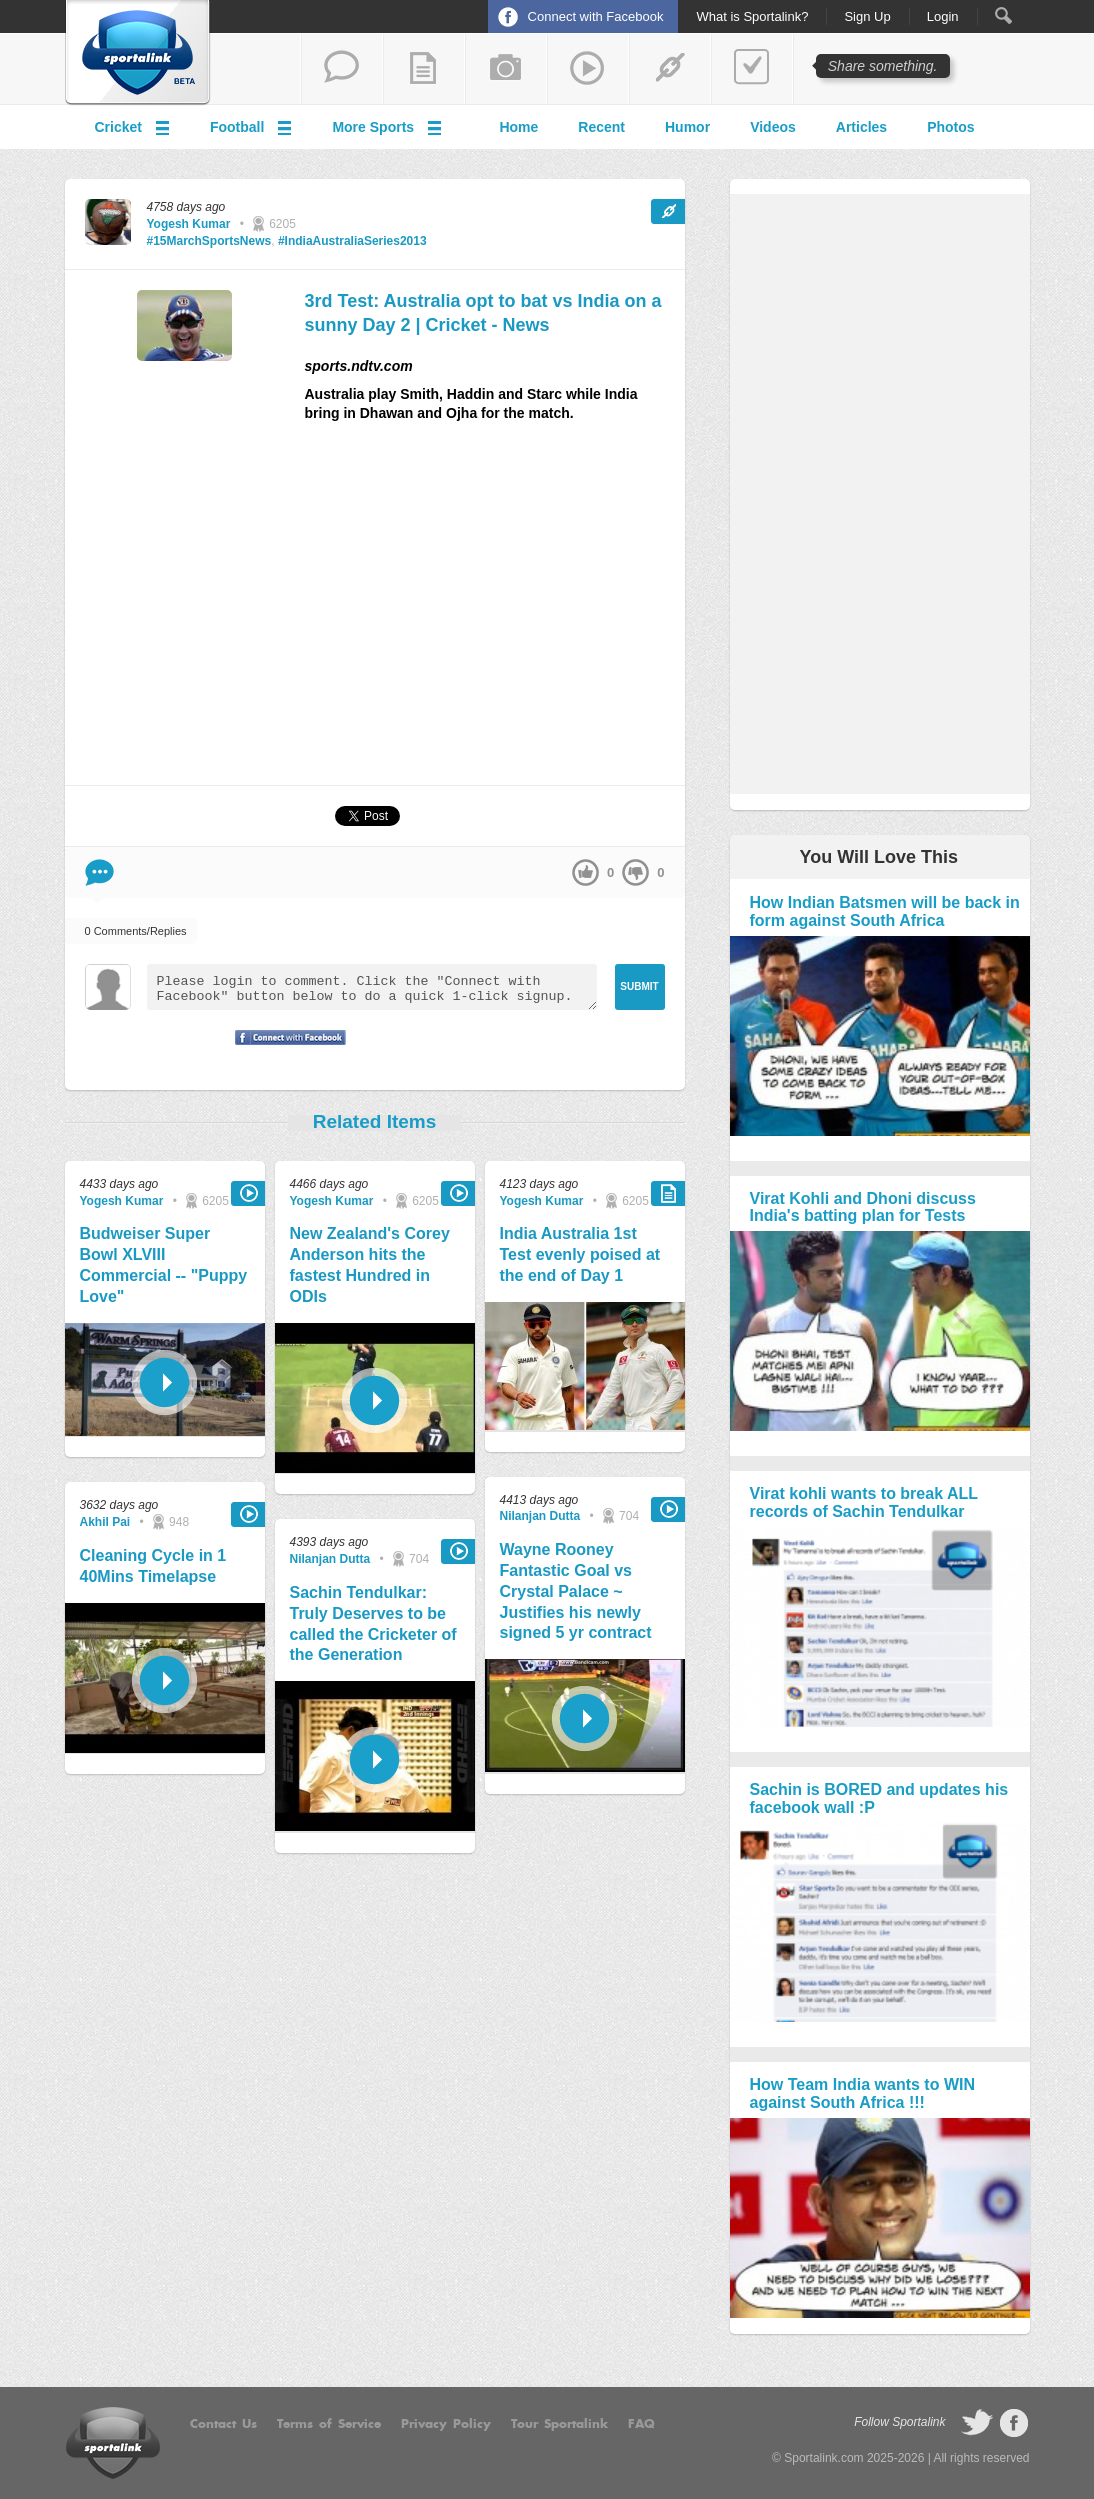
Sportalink (138, 53)
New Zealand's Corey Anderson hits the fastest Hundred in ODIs (370, 1264)
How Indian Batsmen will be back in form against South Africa (885, 911)
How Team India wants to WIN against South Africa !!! (863, 2093)
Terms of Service (329, 2424)
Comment (99, 872)
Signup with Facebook (285, 1050)
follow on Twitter (977, 2423)
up (585, 872)
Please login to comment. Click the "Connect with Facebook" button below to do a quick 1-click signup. (372, 987)
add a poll (752, 69)
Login (943, 17)
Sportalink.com (823, 2458)
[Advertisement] (495, 612)
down (635, 872)
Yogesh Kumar (189, 224)
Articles (861, 127)
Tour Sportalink (559, 2424)
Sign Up (867, 17)
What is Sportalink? (752, 17)
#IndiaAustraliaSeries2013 (352, 241)
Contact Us (223, 2424)
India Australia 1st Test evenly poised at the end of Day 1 (580, 1254)
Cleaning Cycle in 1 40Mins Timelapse (153, 1566)
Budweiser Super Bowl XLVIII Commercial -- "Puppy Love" (164, 1264)
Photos (950, 127)
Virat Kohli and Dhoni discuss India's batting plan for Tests (863, 1207)
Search (1003, 15)
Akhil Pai (105, 1522)
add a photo (506, 69)
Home (518, 127)
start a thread (342, 69)
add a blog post (424, 69)
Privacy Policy (446, 2424)
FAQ (641, 2424)
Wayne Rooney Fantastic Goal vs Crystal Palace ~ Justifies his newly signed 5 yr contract (576, 1591)
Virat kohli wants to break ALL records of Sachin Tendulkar (864, 1502)
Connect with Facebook (596, 16)
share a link (670, 69)
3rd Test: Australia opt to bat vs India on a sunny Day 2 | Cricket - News (483, 312)
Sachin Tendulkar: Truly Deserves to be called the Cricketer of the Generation (373, 1623)
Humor (687, 127)
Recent (601, 127)
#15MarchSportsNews (209, 241)
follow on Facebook (1014, 2423)
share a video (588, 69)
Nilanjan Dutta (330, 1559)
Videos (773, 127)
